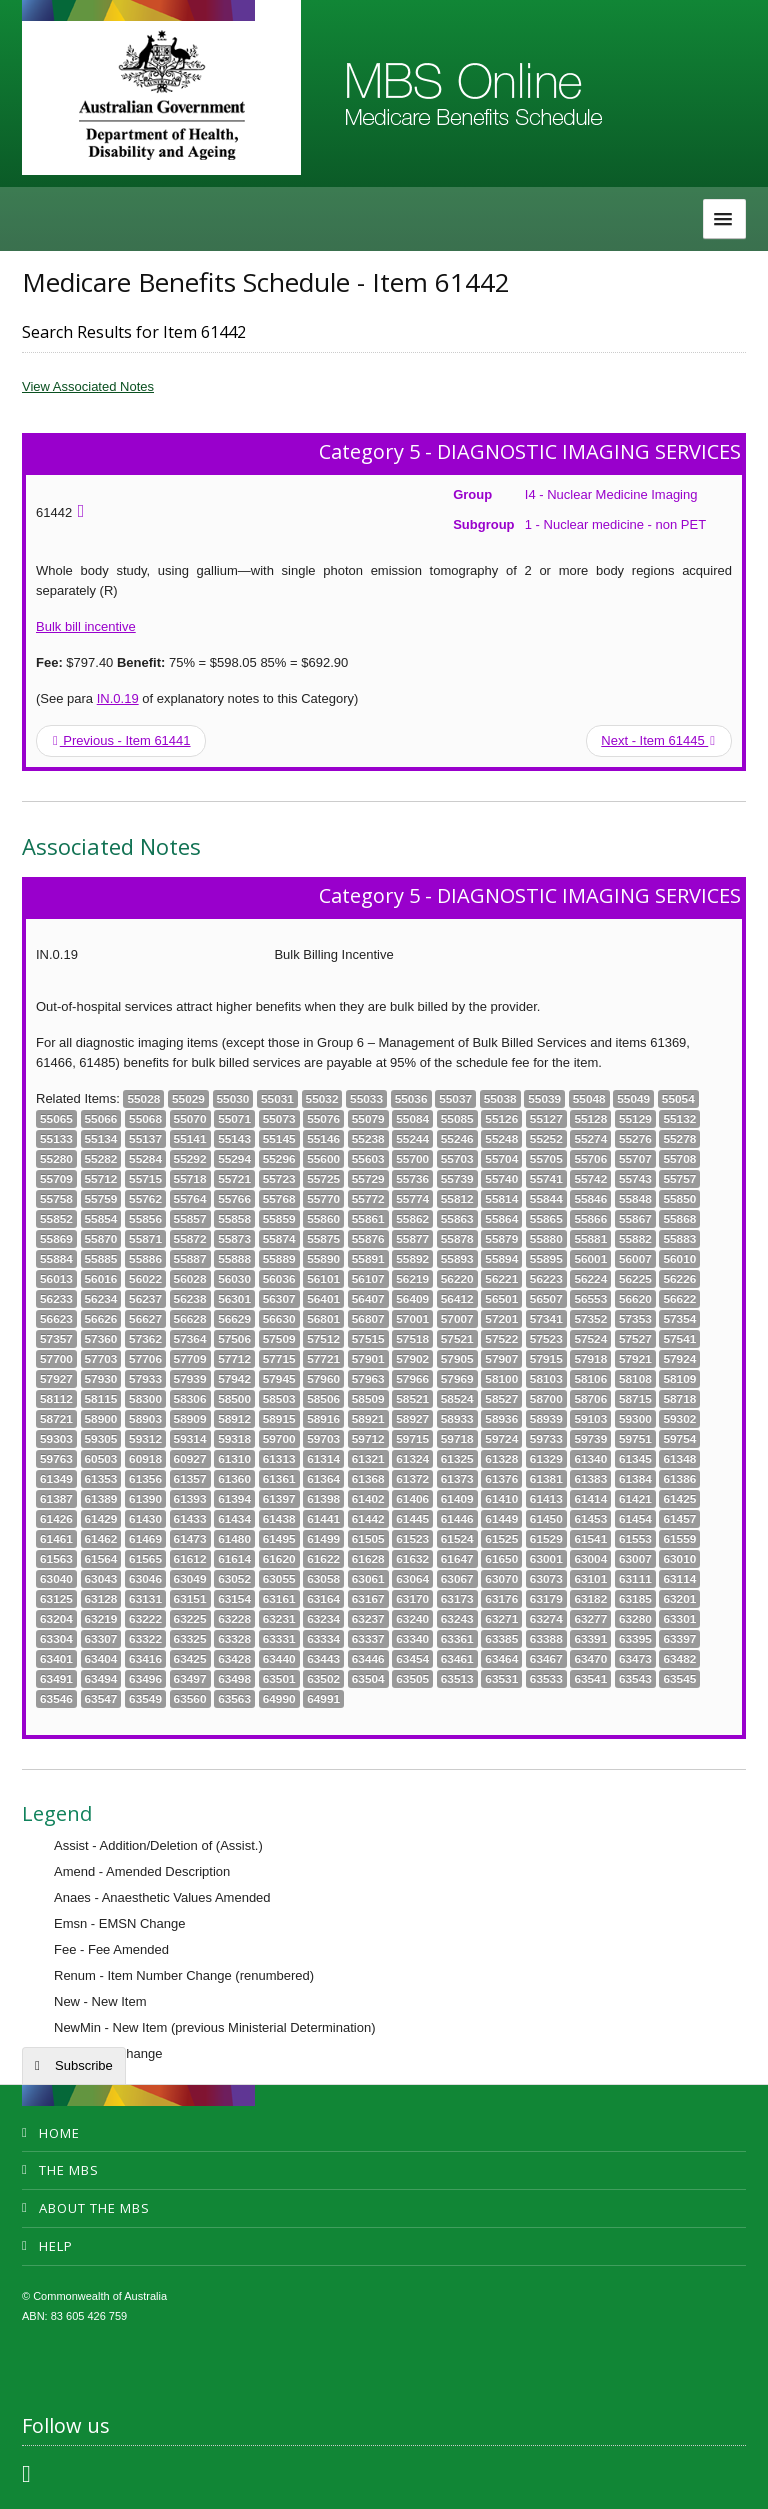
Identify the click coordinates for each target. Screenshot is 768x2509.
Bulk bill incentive (86, 626)
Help (56, 2246)
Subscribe (84, 2065)
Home (59, 2133)
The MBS (69, 2170)
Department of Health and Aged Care (161, 95)
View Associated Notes (88, 386)
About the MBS (94, 2208)
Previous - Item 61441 (122, 740)
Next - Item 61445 (658, 740)
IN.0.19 (118, 698)
